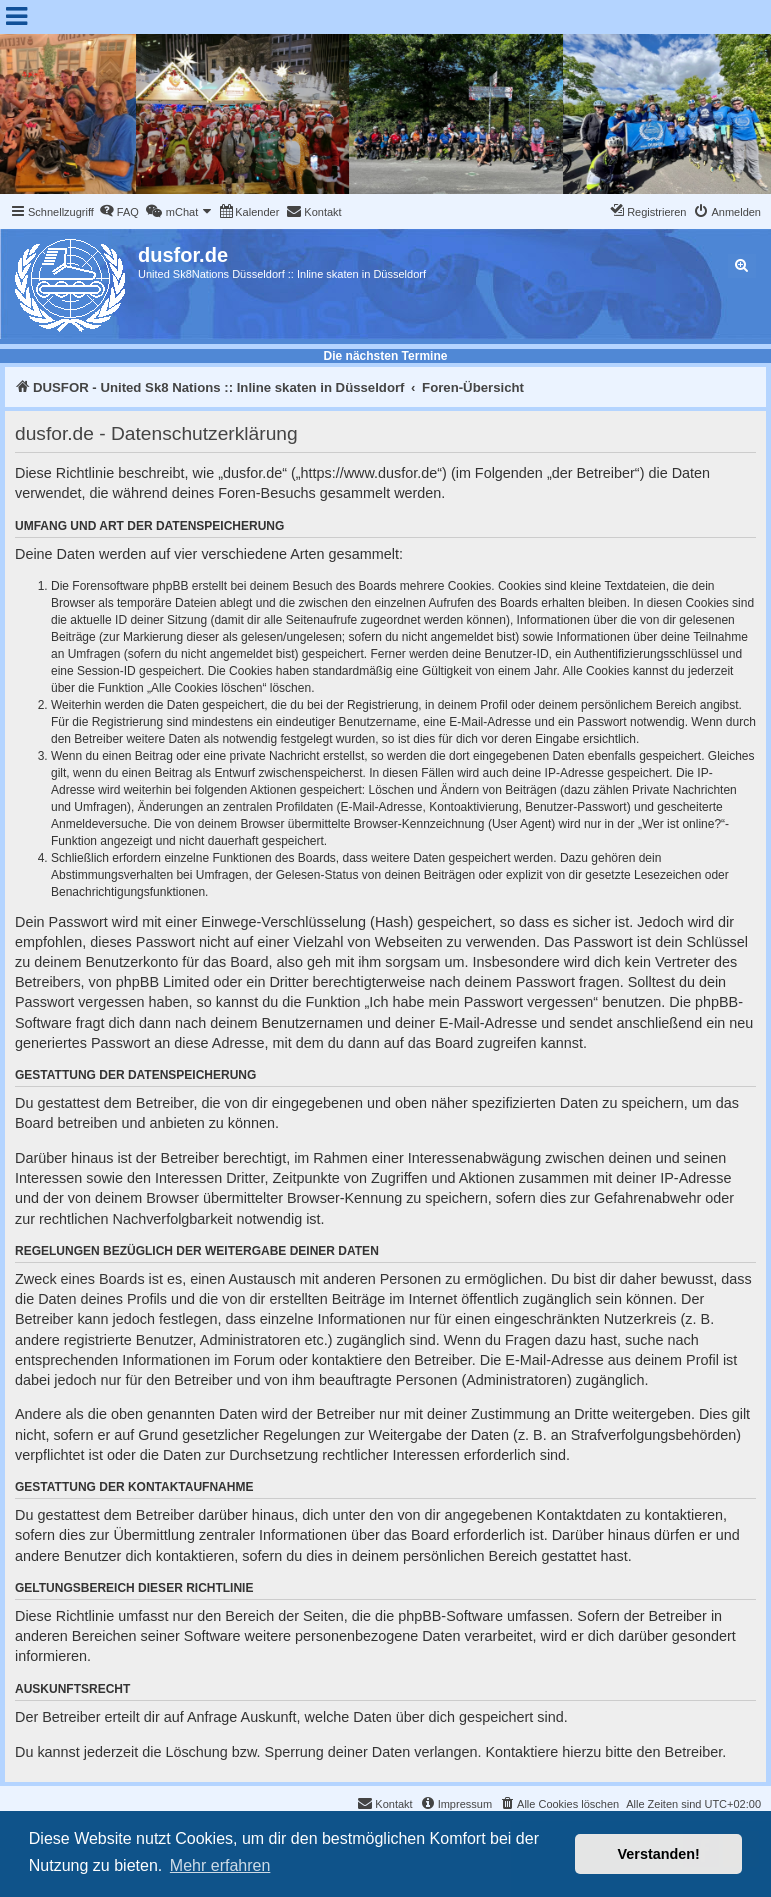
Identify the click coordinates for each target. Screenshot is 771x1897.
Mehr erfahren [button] (220, 1865)
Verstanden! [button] (659, 1854)
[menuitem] (119, 212)
